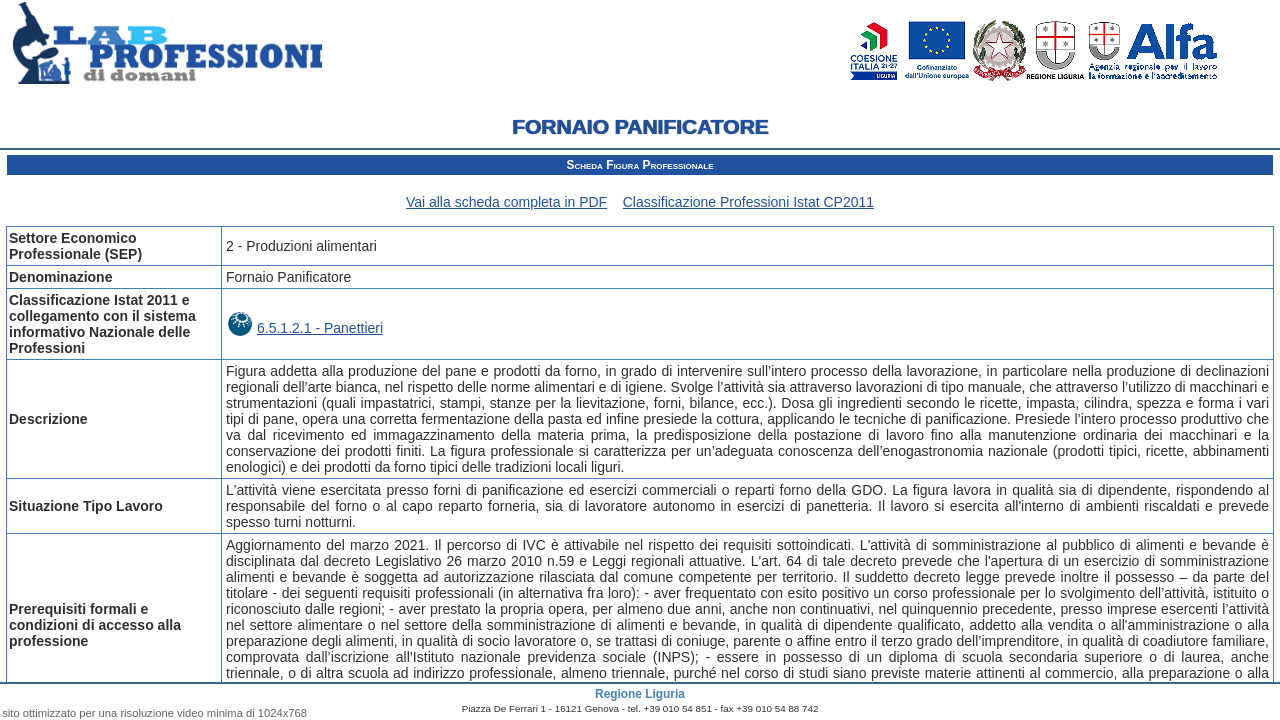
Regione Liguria (640, 694)
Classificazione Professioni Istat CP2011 (748, 202)
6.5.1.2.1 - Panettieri (305, 328)
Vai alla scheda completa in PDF (506, 202)
